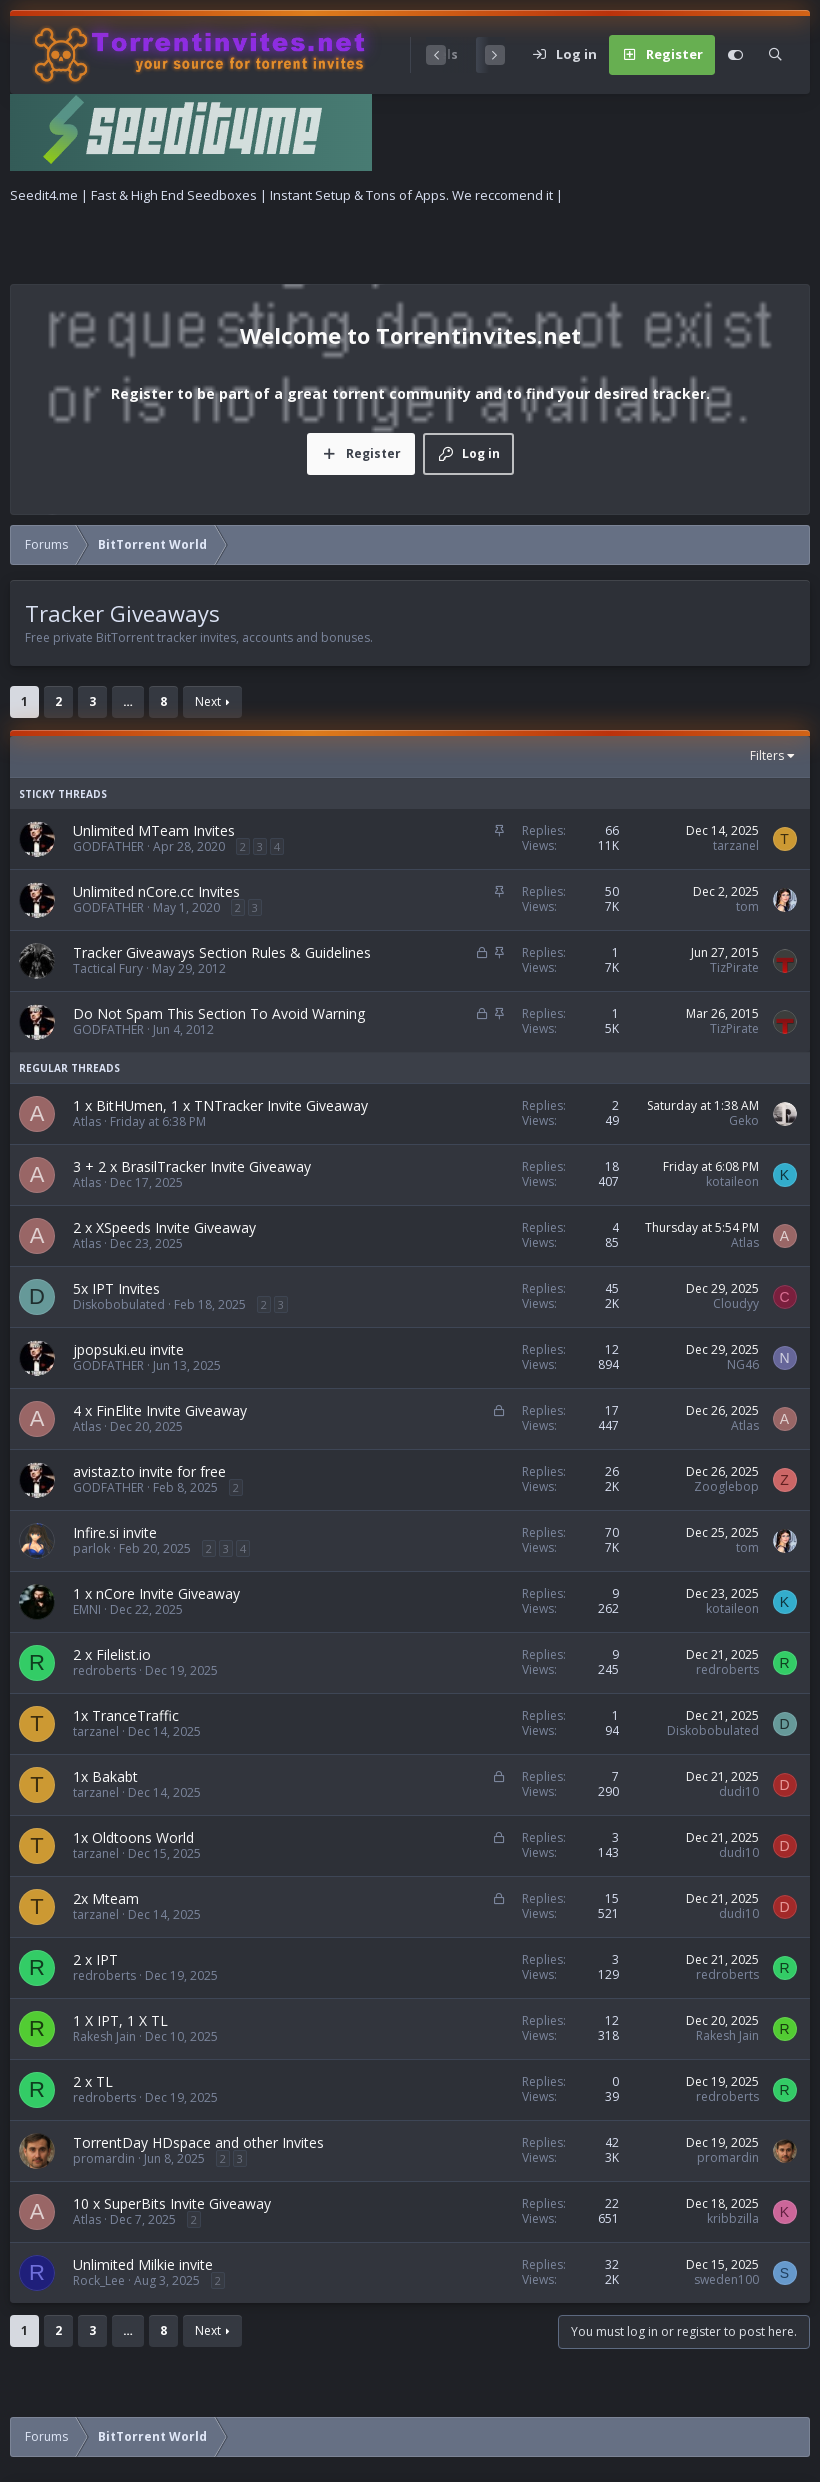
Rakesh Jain (104, 2036)
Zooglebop (726, 1486)
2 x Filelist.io (112, 1654)
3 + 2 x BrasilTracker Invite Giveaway (192, 1166)
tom (747, 906)
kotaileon (732, 1181)
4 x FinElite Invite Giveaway (160, 1410)
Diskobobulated (119, 1304)
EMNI (87, 1609)
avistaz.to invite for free (149, 1471)
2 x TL (93, 2081)
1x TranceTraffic (126, 1715)
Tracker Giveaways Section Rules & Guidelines (222, 952)
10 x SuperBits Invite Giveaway (172, 2203)
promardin (104, 2158)
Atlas (87, 1121)
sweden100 (726, 2279)
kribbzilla (733, 2218)
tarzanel (736, 845)
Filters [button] (767, 756)
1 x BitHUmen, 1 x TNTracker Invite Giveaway (220, 1105)
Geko (744, 1120)
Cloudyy (736, 1303)
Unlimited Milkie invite (143, 2264)
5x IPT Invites (116, 1288)
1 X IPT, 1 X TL (120, 2020)
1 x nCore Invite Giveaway (156, 1593)
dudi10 (739, 1791)
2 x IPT (95, 1959)
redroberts (104, 1670)
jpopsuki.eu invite (128, 1349)
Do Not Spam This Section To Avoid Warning (219, 1013)
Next (208, 701)
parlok (91, 1548)
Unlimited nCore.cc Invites (156, 891)
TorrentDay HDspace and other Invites (198, 2142)
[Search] (775, 55)
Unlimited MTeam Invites (154, 830)
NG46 (743, 1364)
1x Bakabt (105, 1776)
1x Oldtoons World (133, 1837)
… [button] (128, 701)
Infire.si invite (115, 1532)
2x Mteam (106, 1898)
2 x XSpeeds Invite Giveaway (164, 1227)
